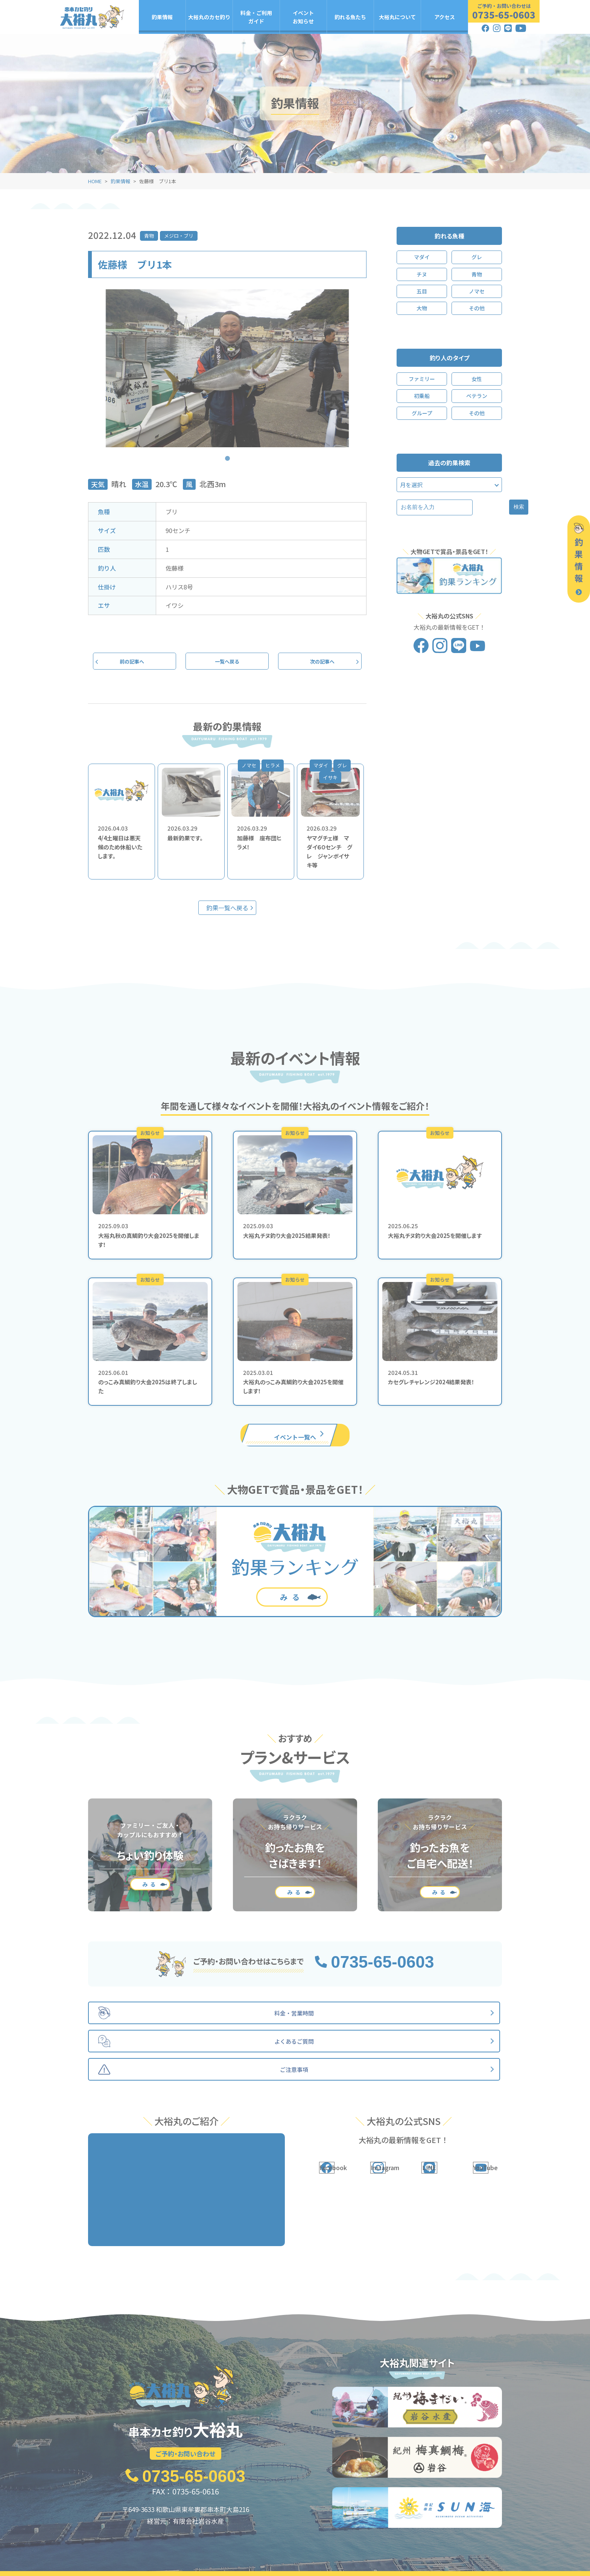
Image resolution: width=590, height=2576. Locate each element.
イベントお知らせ (303, 17)
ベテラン (476, 395)
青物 (149, 235)
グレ (476, 257)
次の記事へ (320, 662)
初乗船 (422, 395)
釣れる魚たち (350, 17)
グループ (422, 413)
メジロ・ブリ (178, 235)
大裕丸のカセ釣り (209, 17)
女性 (476, 379)
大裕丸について (397, 17)
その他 (477, 308)
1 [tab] (227, 453)
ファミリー (422, 379)
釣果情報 (162, 17)
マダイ (422, 257)
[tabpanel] (227, 368)
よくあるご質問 (447, 2555)
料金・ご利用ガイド (256, 17)
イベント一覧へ (295, 1436)
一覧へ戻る (227, 662)
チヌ (422, 274)
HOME (95, 181)
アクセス (444, 17)
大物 (422, 308)
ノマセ (477, 291)
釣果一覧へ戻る (227, 909)
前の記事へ (134, 662)
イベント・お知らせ (281, 2555)
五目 (422, 291)
